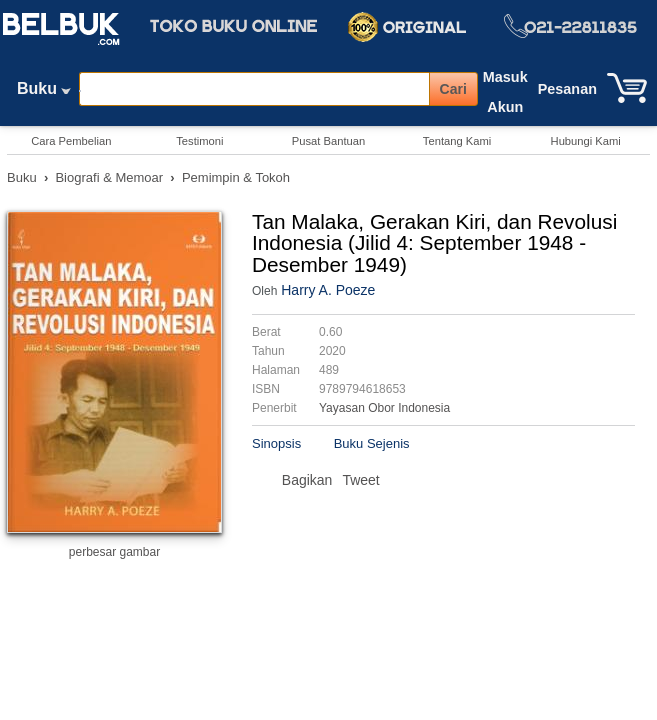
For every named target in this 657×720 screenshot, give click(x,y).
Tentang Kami (457, 141)
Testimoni (199, 141)
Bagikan (307, 480)
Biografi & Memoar (109, 177)
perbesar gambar (114, 552)
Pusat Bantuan (328, 141)
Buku (44, 93)
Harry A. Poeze (328, 290)
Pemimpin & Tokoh (236, 177)
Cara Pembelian (71, 141)
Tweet (360, 480)
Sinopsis (276, 443)
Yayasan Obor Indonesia (384, 408)
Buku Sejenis (372, 443)
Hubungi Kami (586, 141)
